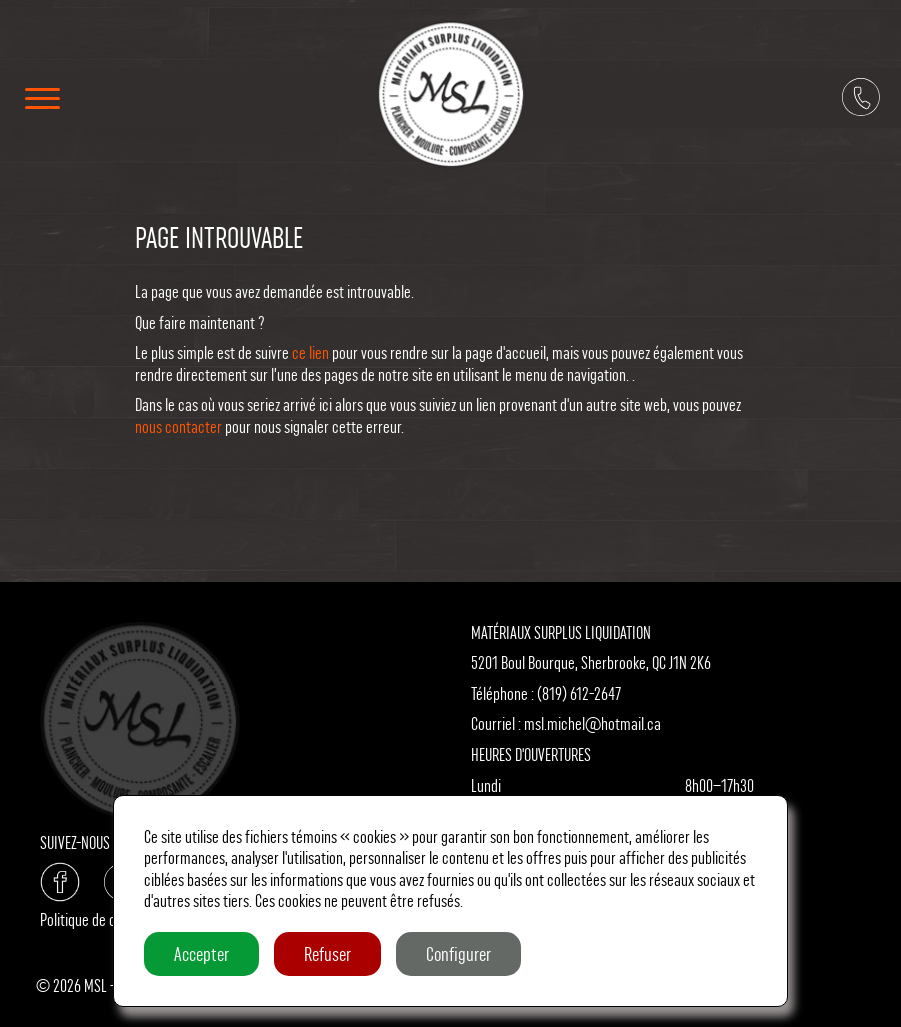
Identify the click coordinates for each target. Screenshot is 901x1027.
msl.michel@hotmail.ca (592, 723)
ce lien (310, 352)
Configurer (458, 954)
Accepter (201, 954)
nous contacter (178, 426)
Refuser (327, 954)
